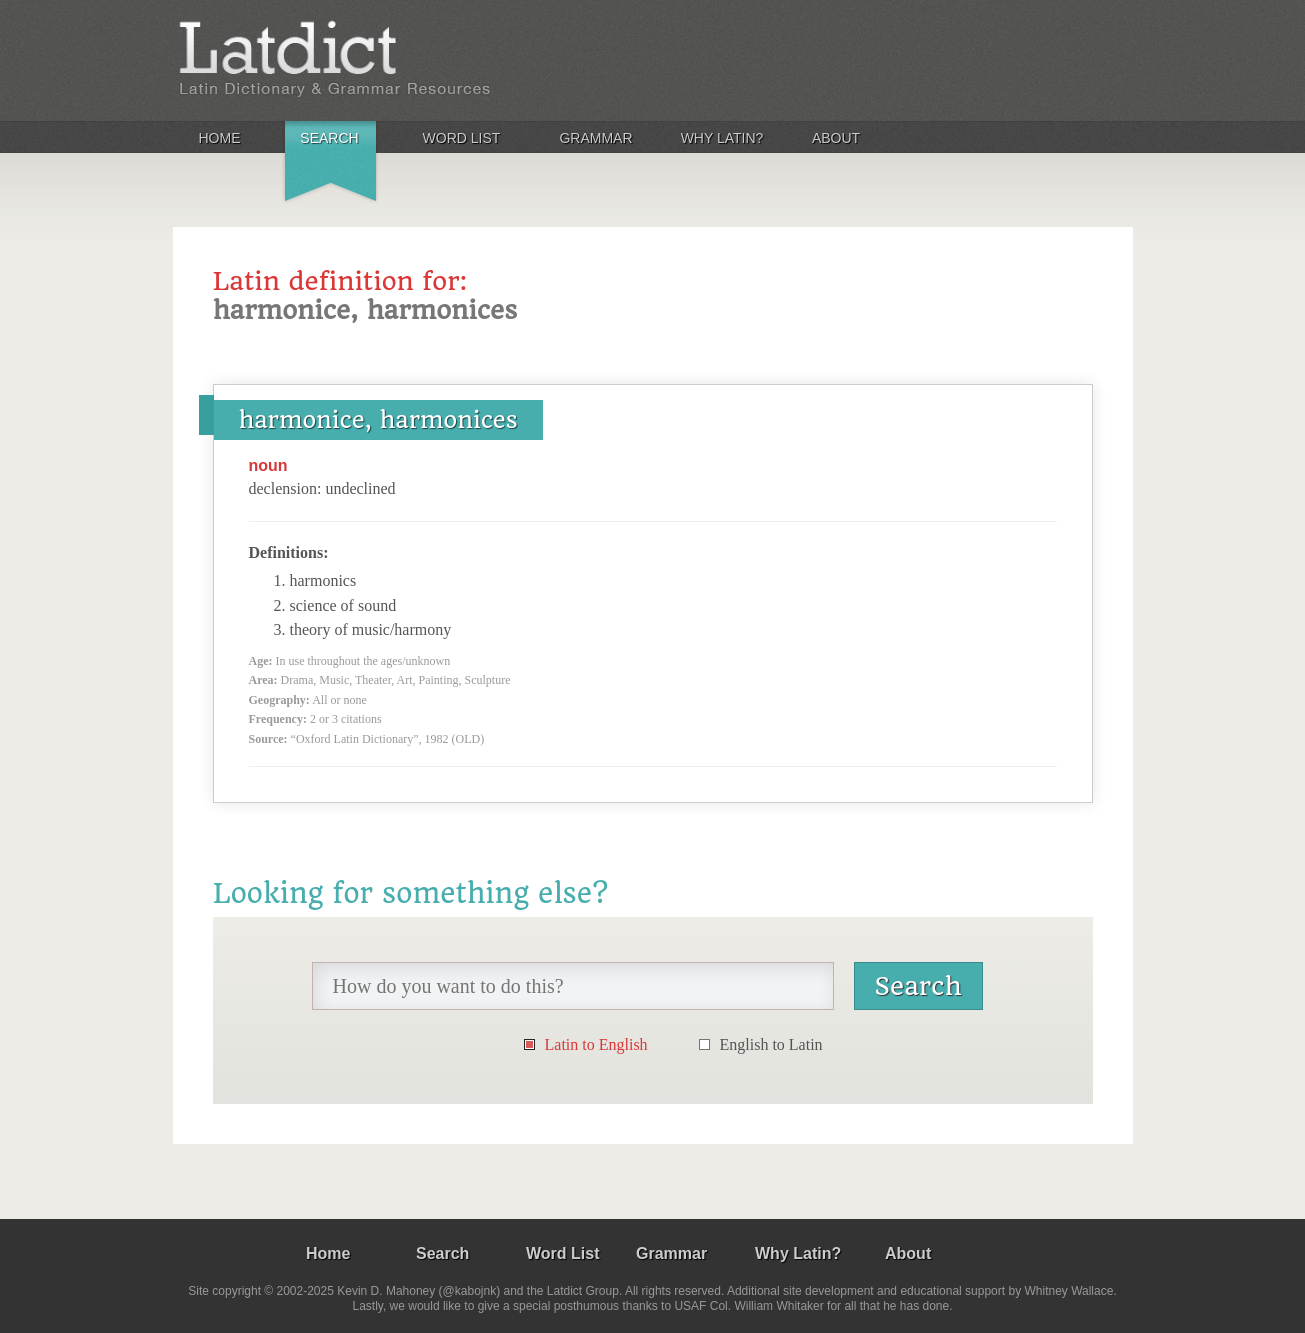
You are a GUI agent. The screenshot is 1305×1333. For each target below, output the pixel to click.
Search (329, 138)
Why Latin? (722, 138)
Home (220, 138)
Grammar (595, 138)
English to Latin (771, 1044)
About (836, 138)
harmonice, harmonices (378, 420)
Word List (462, 138)
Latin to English (596, 1044)
